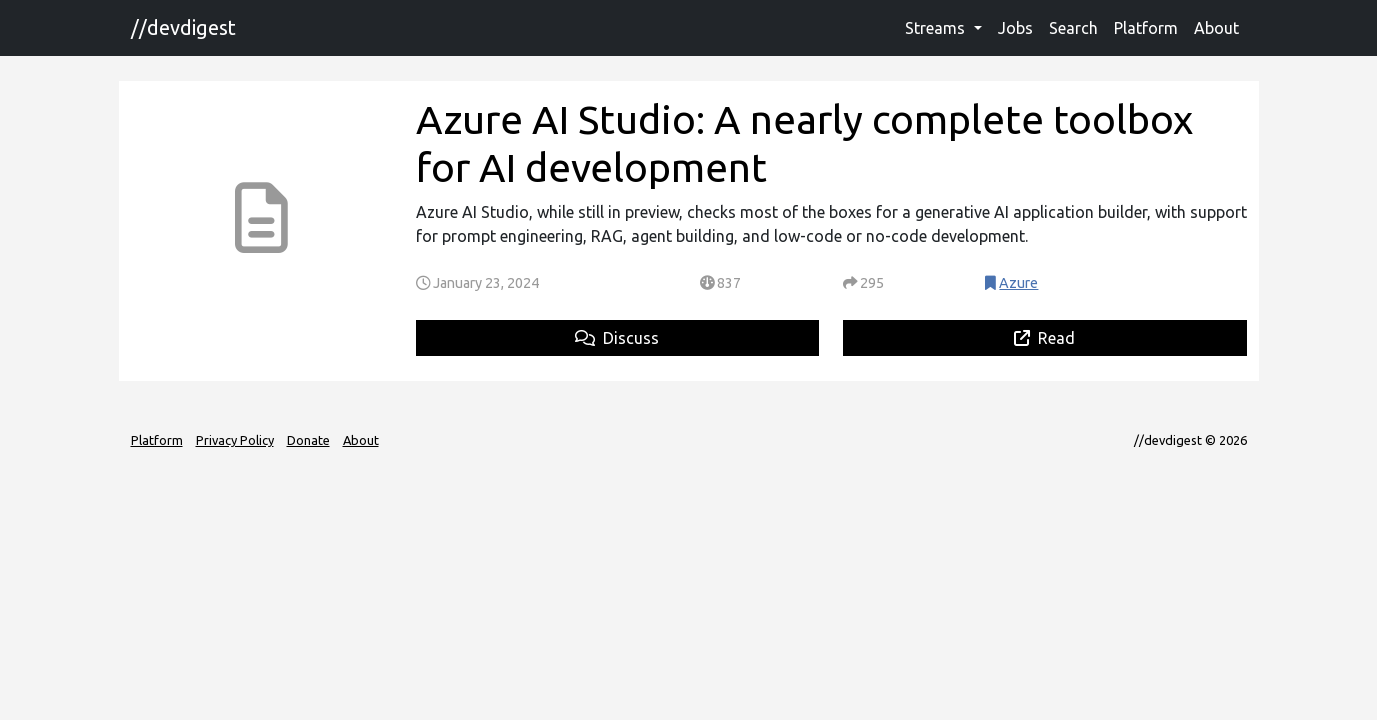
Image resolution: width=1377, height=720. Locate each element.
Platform (1146, 28)
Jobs (1015, 28)
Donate (308, 440)
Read (1044, 338)
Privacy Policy (235, 440)
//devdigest (183, 27)
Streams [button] (937, 28)
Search (1073, 28)
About (1216, 28)
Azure (1018, 283)
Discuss (617, 338)
